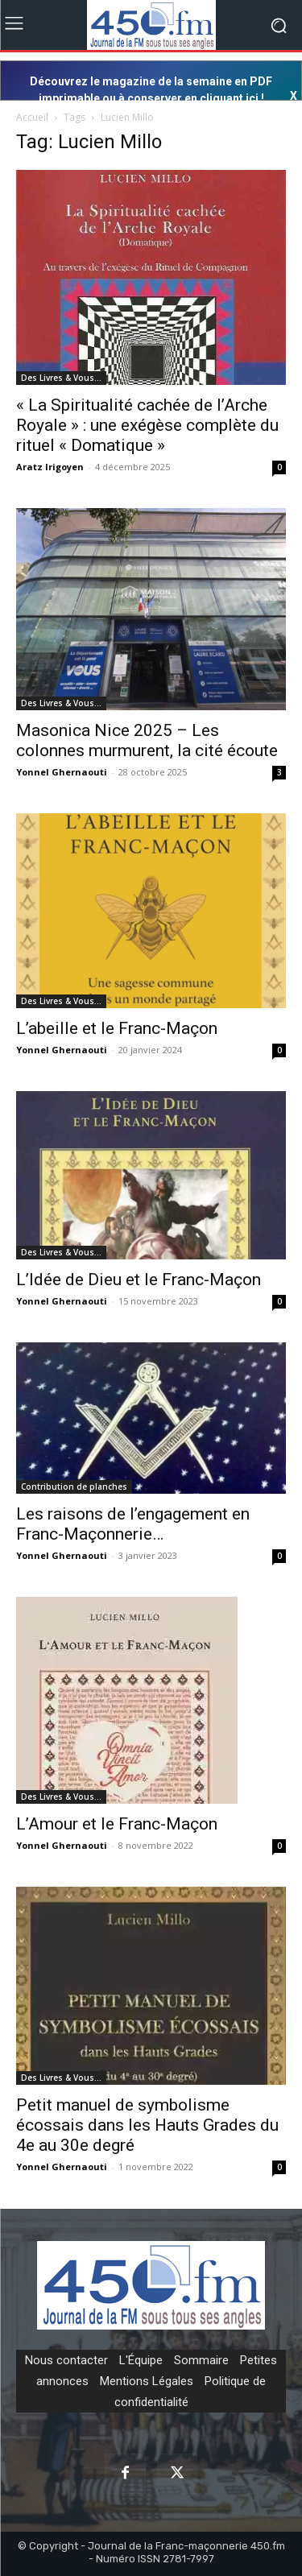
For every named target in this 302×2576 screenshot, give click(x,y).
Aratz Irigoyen (50, 467)
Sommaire (201, 2360)
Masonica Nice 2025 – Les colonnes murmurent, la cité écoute (147, 740)
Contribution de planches (74, 1486)
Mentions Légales (146, 2381)
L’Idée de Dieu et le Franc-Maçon (138, 1279)
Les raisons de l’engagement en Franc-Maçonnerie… (133, 1524)
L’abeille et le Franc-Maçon (116, 1028)
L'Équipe (141, 2360)
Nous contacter (66, 2360)
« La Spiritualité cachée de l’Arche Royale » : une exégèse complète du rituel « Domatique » (147, 425)
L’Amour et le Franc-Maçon (116, 1824)
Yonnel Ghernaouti (61, 772)
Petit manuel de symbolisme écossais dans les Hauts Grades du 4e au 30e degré (147, 2125)
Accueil (32, 117)
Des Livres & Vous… (61, 377)
